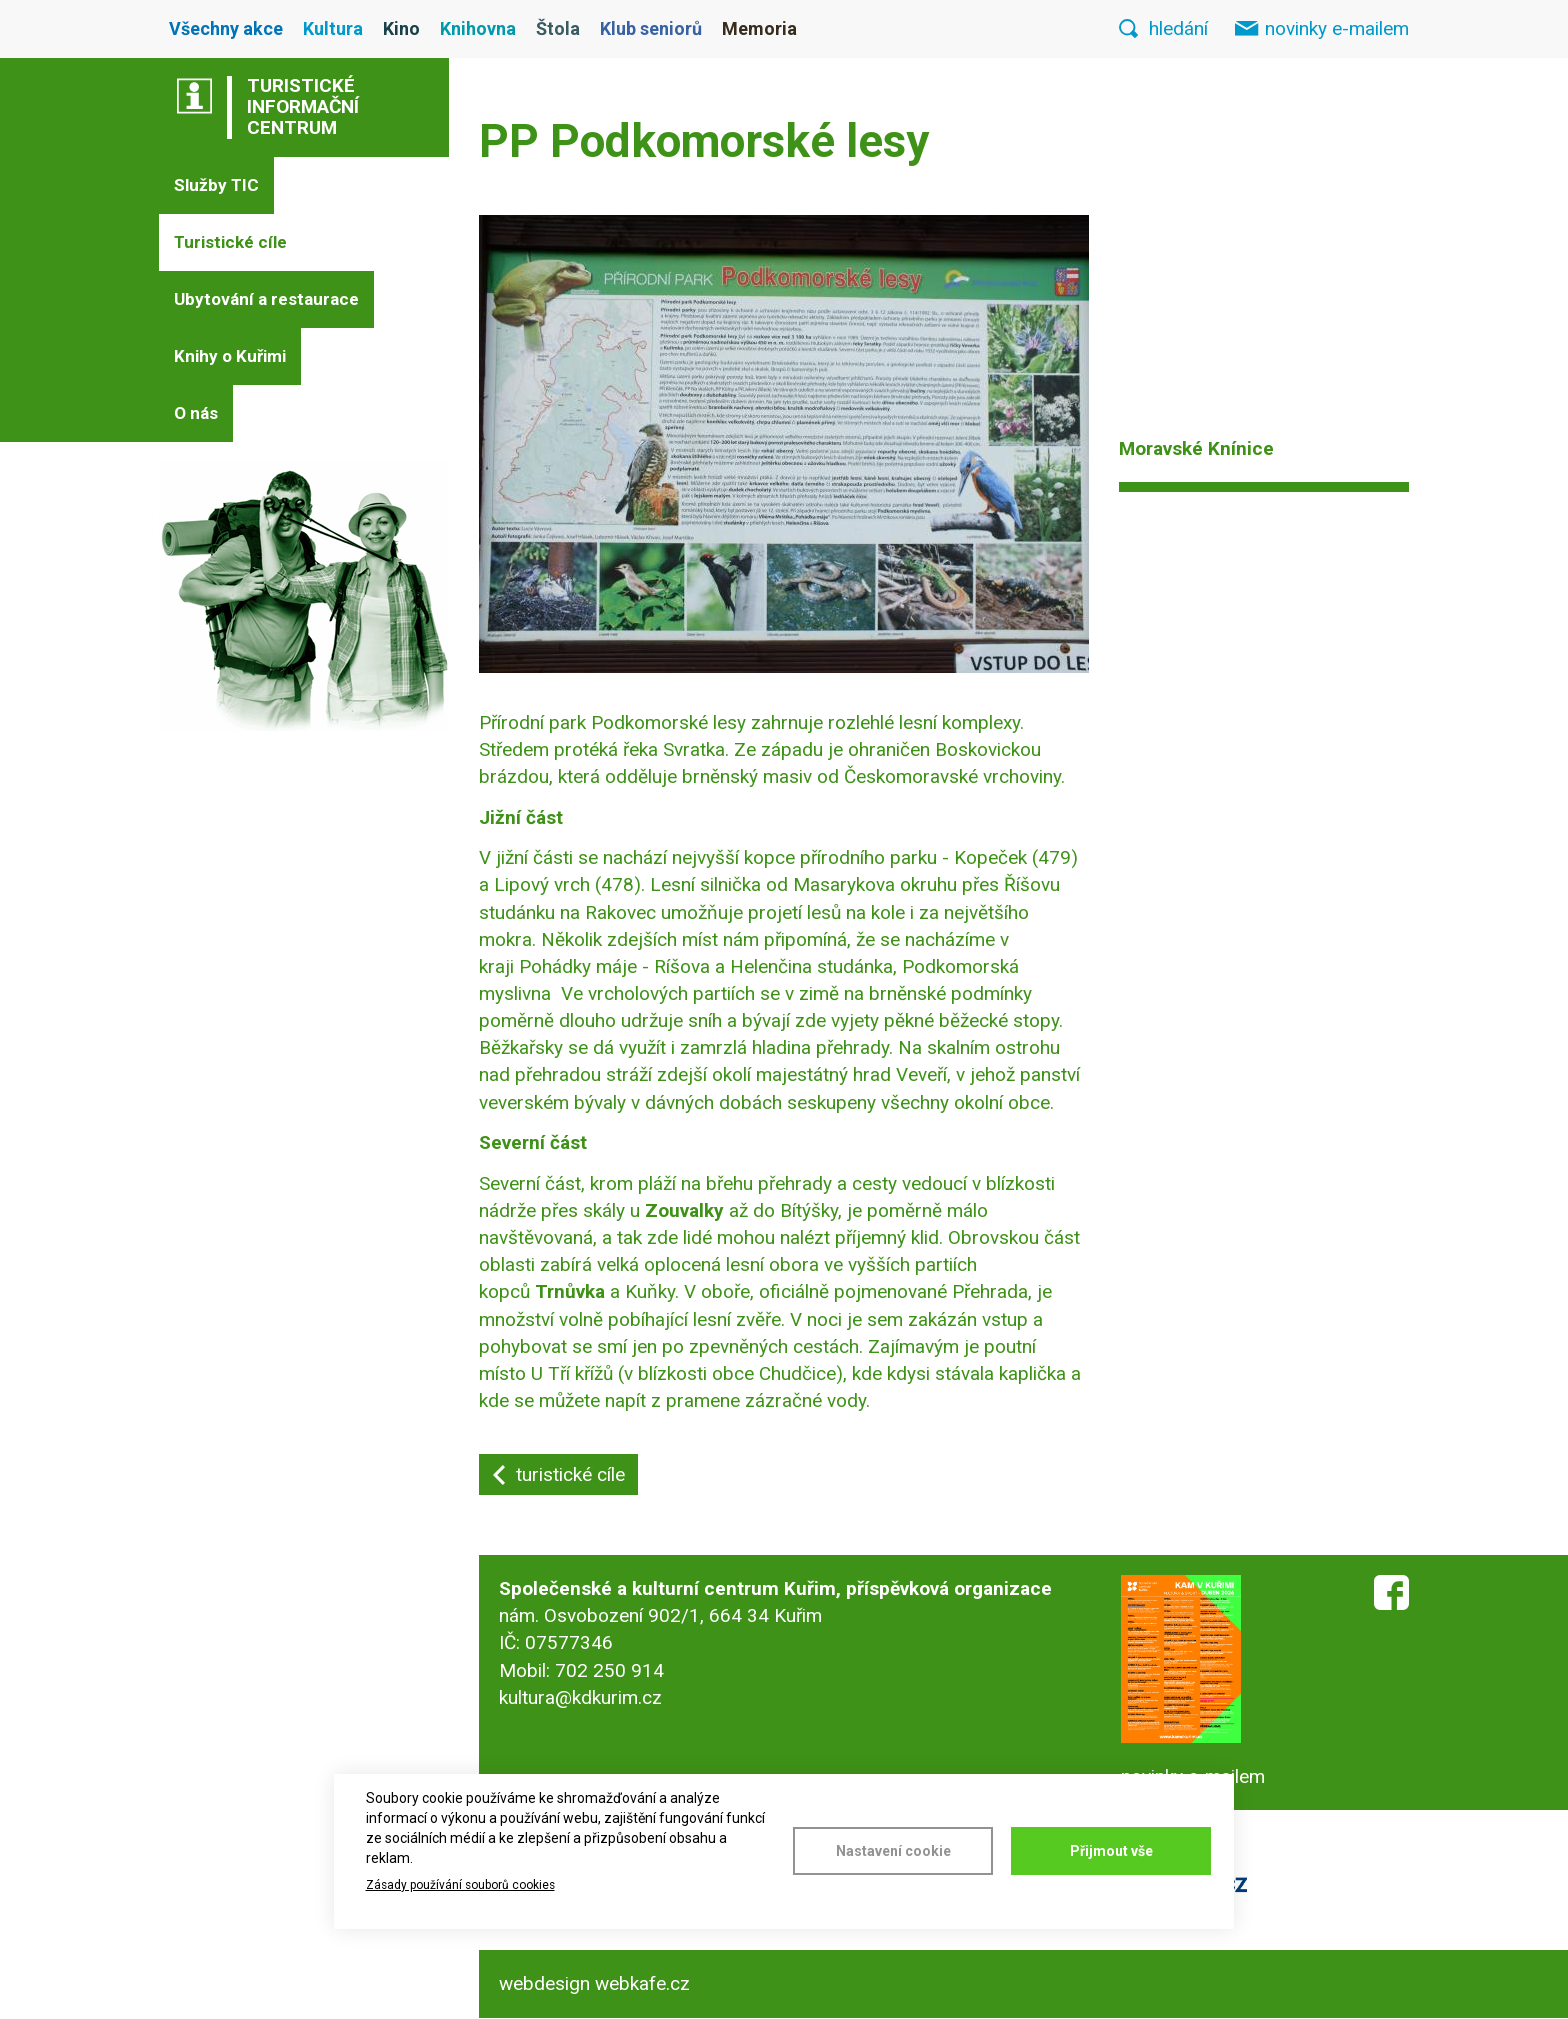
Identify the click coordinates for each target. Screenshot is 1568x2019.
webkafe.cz (642, 1983)
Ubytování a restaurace (266, 299)
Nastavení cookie (893, 1851)
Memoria (759, 28)
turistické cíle (570, 1474)
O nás (196, 413)
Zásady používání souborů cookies (460, 1885)
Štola (558, 28)
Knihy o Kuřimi (230, 356)
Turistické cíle (230, 242)
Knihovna (478, 28)
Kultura (333, 28)
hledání (1178, 28)
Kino (401, 28)
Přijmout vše (1111, 1851)
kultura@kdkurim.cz (580, 1697)
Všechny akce (226, 28)
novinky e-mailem (1337, 28)
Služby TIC (216, 185)
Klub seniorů (651, 28)
